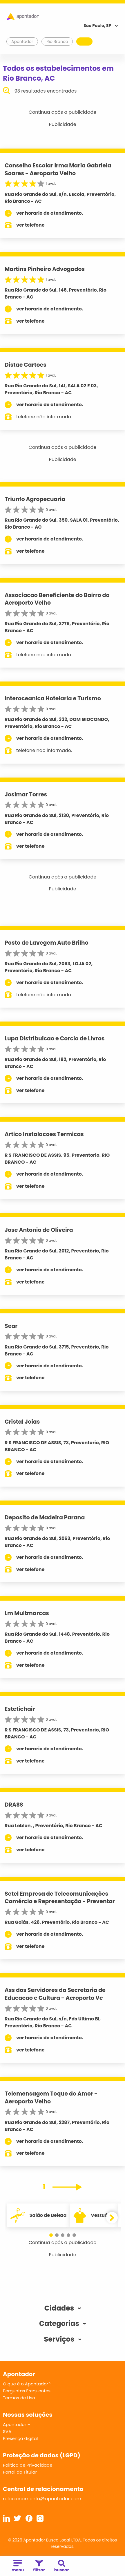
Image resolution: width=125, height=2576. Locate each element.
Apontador (22, 41)
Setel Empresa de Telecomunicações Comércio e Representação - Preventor (60, 1898)
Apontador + (16, 2424)
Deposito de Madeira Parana (45, 1517)
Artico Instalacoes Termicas (44, 1134)
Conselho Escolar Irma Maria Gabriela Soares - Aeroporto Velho (58, 169)
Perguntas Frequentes (26, 2391)
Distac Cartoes (25, 365)
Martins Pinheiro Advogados (45, 269)
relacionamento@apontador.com (42, 2498)
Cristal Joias (22, 1422)
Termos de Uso (19, 2398)
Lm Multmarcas (27, 1613)
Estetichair (20, 1709)
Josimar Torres (26, 794)
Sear (11, 1326)
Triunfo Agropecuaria (35, 499)
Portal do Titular (20, 2472)
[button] (51, 2235)
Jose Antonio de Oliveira (39, 1230)
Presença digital (20, 2438)
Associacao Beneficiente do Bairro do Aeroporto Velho (57, 599)
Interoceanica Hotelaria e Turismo (53, 698)
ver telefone (30, 225)
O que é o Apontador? (26, 2384)
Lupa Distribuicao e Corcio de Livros (55, 1038)
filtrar (39, 2566)
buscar (61, 2566)
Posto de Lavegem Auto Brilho (46, 943)
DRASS (14, 1805)
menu (18, 2566)
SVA (7, 2431)
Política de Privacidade (27, 2465)
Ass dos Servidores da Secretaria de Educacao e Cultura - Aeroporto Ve (55, 1994)
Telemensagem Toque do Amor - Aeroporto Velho (51, 2097)
